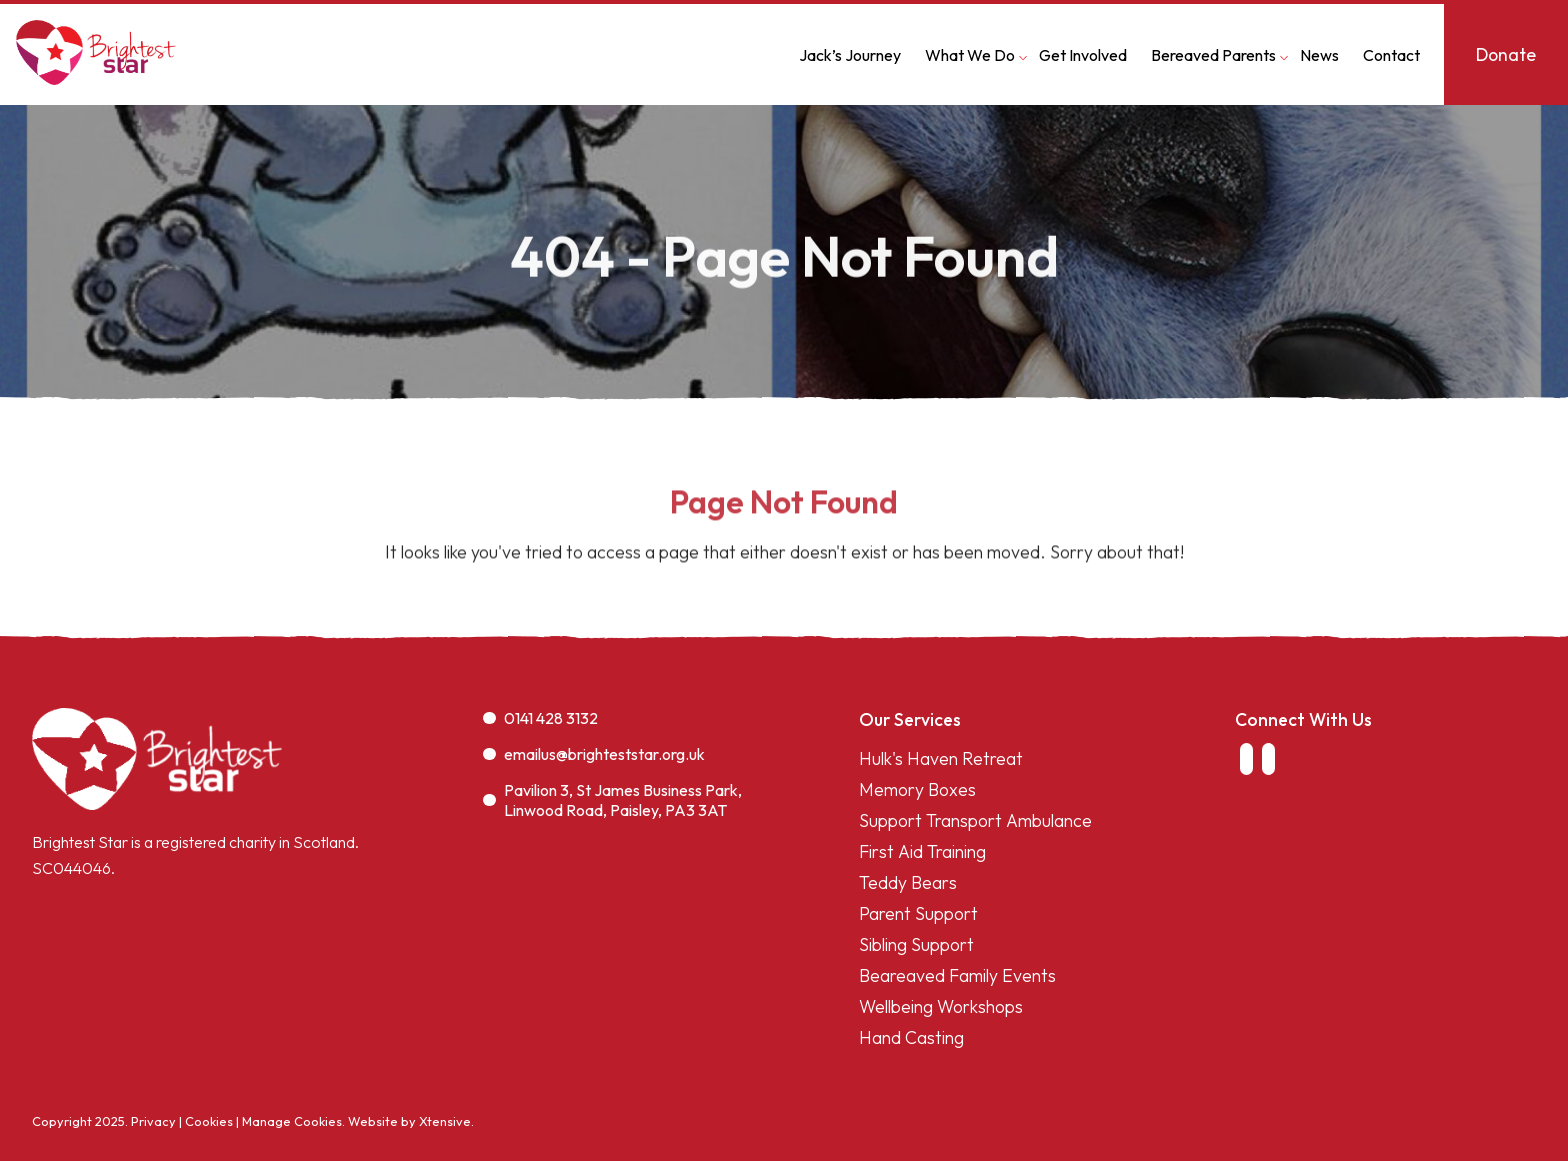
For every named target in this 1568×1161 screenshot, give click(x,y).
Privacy (153, 1121)
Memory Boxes (917, 789)
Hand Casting (911, 1037)
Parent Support (918, 913)
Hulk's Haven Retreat (941, 758)
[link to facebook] (1246, 759)
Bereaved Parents (1213, 55)
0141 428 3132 (540, 718)
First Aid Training (922, 851)
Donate (1506, 54)
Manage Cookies (292, 1121)
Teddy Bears (908, 882)
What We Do (970, 55)
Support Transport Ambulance (975, 820)
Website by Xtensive (409, 1121)
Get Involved (1083, 55)
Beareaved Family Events (957, 975)
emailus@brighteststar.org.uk (594, 754)
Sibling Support (916, 944)
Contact (1391, 55)
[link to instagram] (1269, 759)
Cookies (209, 1121)
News (1319, 55)
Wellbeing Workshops (941, 1006)
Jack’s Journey (850, 55)
